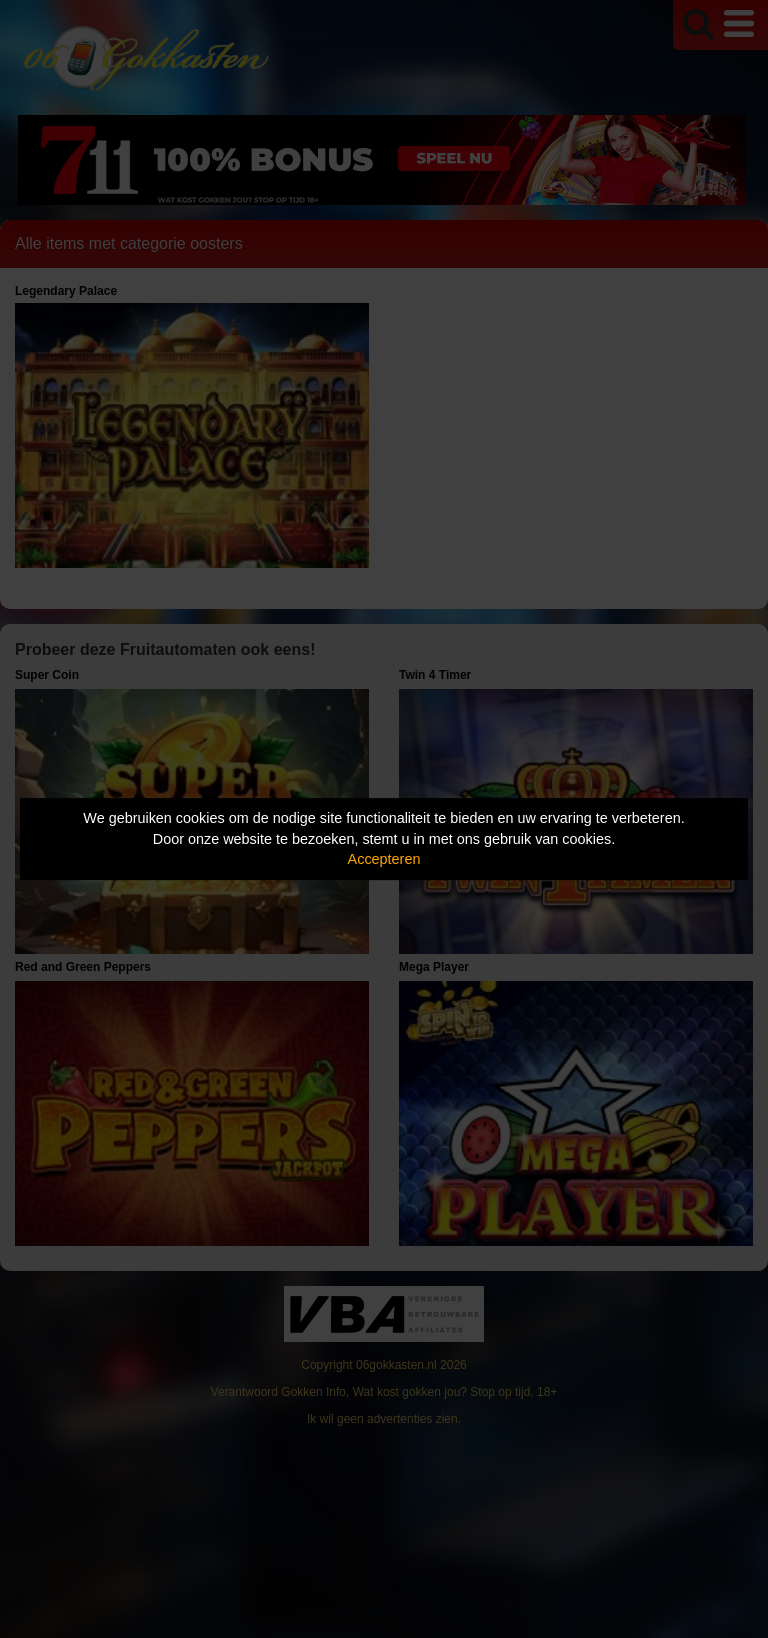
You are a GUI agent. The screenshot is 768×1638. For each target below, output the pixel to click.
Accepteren (384, 859)
